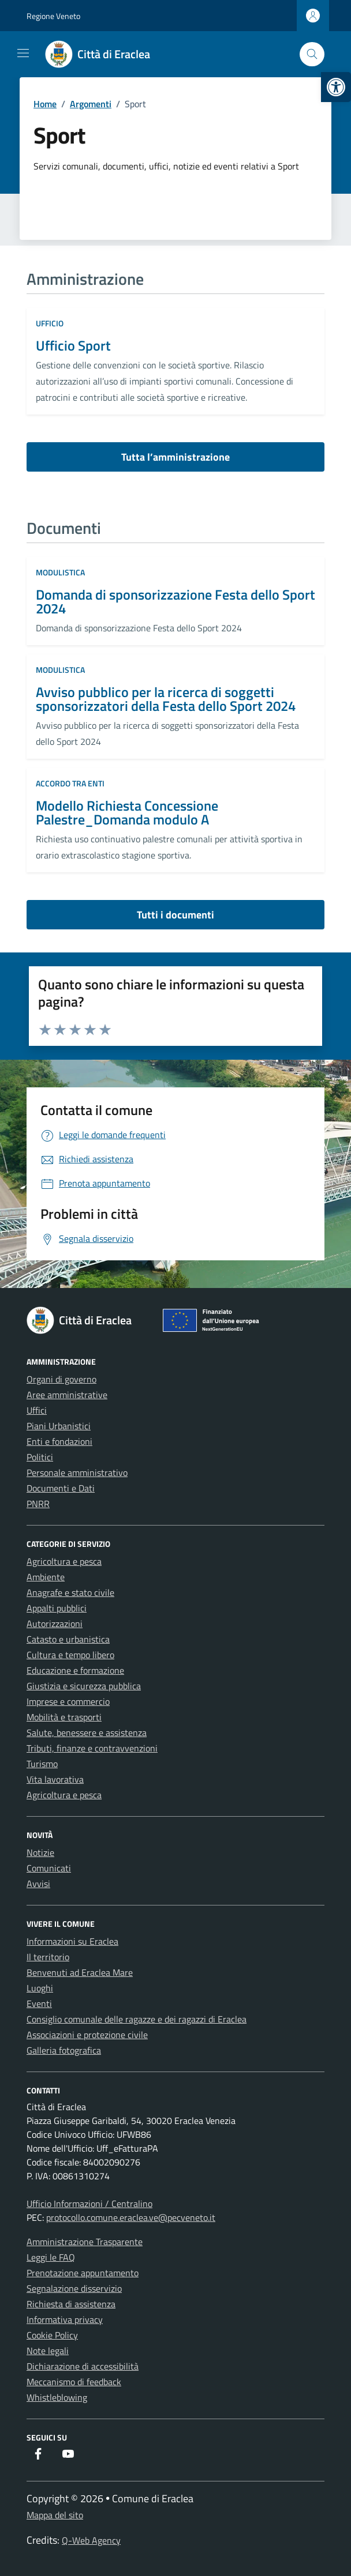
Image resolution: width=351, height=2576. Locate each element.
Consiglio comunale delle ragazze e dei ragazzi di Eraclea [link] (137, 2019)
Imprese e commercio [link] (68, 1701)
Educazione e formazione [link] (75, 1670)
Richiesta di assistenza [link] (71, 2304)
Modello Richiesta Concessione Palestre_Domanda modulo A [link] (127, 812)
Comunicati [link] (49, 1868)
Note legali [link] (48, 2350)
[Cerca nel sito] (312, 54)
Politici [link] (40, 1457)
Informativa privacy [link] (65, 2319)
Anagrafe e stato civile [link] (70, 1592)
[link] (336, 87)
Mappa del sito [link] (55, 2515)
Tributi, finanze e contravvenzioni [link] (92, 1748)
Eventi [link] (39, 2003)
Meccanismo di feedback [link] (74, 2382)
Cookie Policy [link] (52, 2335)
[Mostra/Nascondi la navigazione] (23, 53)
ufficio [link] (50, 323)
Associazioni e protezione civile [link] (87, 2035)
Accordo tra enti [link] (70, 783)
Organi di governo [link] (61, 1379)
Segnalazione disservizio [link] (74, 2288)
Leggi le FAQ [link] (51, 2257)
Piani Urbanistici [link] (59, 1426)
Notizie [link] (40, 1852)
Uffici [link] (37, 1410)
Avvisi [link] (38, 1883)
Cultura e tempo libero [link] (70, 1655)
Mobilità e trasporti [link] (64, 1717)
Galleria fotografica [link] (64, 2050)
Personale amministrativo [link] (77, 1472)
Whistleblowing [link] (57, 2397)
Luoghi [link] (40, 1988)
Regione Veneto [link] (53, 16)
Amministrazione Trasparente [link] (85, 2242)
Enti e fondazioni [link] (59, 1441)
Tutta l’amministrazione (175, 457)
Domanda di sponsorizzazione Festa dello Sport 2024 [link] (175, 601)
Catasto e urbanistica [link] (68, 1639)
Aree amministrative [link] (67, 1395)
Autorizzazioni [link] (55, 1623)
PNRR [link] (38, 1504)
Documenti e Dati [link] (61, 1488)
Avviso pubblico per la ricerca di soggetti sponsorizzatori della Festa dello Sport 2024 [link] (166, 698)
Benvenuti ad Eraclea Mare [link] (80, 1972)
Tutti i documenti (175, 914)
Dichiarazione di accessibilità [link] (83, 2366)
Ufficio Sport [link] (73, 345)
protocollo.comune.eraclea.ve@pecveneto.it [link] (130, 2217)
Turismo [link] (42, 1764)
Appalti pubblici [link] (57, 1608)
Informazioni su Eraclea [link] (72, 1941)
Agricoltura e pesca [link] (64, 1561)
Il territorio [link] (48, 1957)
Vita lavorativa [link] (55, 1779)
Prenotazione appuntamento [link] (83, 2273)
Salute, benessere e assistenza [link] (87, 1732)
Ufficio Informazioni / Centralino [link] (89, 2203)
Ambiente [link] (46, 1577)
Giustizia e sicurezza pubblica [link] (84, 1686)
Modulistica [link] (60, 572)
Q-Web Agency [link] (91, 2540)
